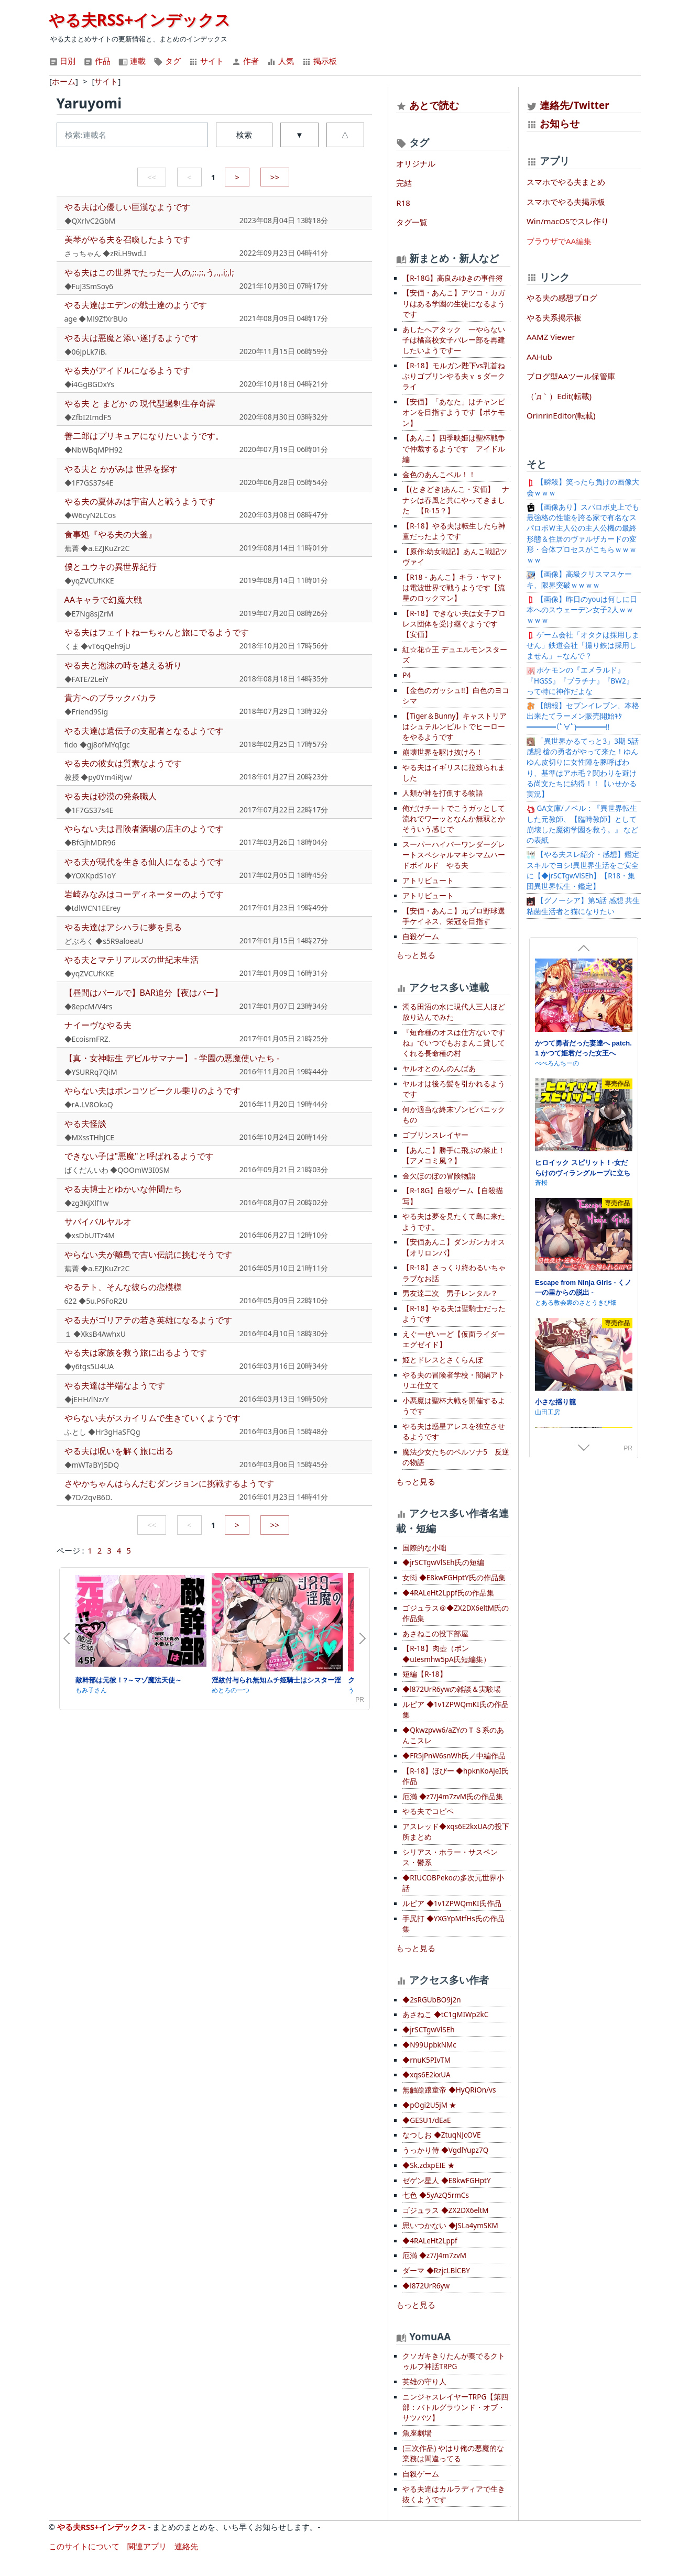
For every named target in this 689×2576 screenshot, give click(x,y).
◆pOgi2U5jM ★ (429, 2105)
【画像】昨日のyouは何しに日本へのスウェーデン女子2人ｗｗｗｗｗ (582, 610)
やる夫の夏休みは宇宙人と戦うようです (139, 501)
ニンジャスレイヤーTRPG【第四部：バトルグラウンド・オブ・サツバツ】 (455, 2407)
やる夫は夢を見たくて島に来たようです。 (453, 1221)
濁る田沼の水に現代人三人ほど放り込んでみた (453, 1012)
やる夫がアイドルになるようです (127, 370)
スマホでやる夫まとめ (566, 182)
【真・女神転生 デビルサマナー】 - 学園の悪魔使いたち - (172, 1058)
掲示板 (319, 61)
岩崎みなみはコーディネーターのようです (144, 894)
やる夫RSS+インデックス (140, 19)
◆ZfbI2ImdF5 (88, 417)
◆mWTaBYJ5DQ (91, 1465)
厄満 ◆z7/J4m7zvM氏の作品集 (452, 1796)
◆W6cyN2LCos (90, 515)
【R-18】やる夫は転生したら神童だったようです (453, 531)
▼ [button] (299, 134)
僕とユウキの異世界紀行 (110, 567)
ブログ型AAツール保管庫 (571, 376)
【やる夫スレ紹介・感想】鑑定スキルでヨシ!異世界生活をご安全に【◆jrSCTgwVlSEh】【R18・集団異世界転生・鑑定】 (583, 870)
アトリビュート (428, 880)
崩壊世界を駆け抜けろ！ (442, 752)
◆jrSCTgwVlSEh (428, 2029)
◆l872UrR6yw (426, 2286)
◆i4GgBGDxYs (89, 384)
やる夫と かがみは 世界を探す (121, 469)
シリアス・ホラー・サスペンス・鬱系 (450, 1857)
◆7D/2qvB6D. (88, 1497)
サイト (206, 61)
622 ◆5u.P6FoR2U (96, 1301)
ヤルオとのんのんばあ (439, 1068)
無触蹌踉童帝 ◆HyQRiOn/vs (449, 2090)
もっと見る (415, 955)
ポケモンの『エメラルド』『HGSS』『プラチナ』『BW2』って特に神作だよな (580, 680)
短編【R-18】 (424, 1674)
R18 (403, 202)
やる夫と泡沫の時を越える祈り (123, 665)
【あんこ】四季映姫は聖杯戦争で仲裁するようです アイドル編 (453, 448)
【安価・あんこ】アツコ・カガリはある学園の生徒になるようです (453, 303)
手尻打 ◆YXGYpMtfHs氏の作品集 (453, 1924)
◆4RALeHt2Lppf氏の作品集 (448, 1593)
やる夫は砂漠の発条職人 (110, 796)
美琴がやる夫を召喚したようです (127, 239)
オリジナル (415, 163)
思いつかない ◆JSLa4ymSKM (450, 2225)
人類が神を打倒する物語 (442, 793)
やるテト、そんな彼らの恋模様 (123, 1287)
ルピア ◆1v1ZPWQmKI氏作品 (451, 1903)
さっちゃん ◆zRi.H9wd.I (105, 253)
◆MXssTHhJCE (89, 1137)
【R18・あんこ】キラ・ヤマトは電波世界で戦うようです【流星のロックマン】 (453, 588)
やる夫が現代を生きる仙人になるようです (144, 861)
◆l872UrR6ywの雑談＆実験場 (451, 1689)
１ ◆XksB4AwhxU (95, 1334)
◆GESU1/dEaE (426, 2120)
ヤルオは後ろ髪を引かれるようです (453, 1089)
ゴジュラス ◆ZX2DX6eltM (445, 2210)
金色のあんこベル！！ (439, 474)
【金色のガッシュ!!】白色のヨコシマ (455, 696)
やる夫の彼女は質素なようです (123, 763)
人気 (280, 61)
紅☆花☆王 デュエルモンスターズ (454, 655)
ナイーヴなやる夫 (98, 1025)
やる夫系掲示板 (554, 317)
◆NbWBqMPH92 (93, 450)
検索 (244, 134)
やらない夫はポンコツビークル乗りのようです (152, 1090)
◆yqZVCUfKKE (89, 581)
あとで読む (434, 105)
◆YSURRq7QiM (90, 1072)
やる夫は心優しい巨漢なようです (127, 207)
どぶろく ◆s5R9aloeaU (104, 941)
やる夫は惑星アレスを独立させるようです (453, 1431)
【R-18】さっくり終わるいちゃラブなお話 (453, 1273)
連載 (132, 61)
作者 (245, 61)
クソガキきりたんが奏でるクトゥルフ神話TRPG (453, 2361)
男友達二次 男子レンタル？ (450, 1293)
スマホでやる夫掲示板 (566, 201)
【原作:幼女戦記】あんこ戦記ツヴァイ (454, 557)
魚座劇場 (417, 2433)
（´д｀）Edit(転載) (559, 396)
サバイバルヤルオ (98, 1221)
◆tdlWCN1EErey (92, 908)
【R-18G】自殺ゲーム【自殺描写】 (452, 1196)
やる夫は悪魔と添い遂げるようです (131, 338)
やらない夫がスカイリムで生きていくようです (152, 1418)
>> (274, 177)
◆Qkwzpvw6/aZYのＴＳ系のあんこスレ (453, 1735)
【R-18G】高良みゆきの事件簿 (452, 278)
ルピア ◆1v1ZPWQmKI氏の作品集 (455, 1710)
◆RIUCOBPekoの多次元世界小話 (453, 1883)
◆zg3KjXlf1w (86, 1203)
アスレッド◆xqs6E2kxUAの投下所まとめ (455, 1832)
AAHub (539, 356)
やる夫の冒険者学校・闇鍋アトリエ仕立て (453, 1380)
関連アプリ (147, 2546)
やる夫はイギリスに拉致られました (453, 773)
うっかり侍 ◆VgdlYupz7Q (445, 2150)
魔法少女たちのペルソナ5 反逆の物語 (455, 1457)
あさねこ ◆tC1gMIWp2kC (445, 2014)
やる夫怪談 (85, 1123)
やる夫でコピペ (428, 1811)
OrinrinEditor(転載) (561, 415)
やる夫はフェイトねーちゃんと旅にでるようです (156, 632)
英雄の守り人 (424, 2381)
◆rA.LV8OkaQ (88, 1104)
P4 (406, 675)
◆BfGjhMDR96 (90, 842)
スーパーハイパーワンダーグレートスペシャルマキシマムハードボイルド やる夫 (453, 855)
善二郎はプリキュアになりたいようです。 (144, 436)
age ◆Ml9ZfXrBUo (96, 319)
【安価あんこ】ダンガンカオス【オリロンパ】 (453, 1247)
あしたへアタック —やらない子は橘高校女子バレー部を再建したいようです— (453, 340)
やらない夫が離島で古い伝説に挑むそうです (148, 1254)
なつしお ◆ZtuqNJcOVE (441, 2135)
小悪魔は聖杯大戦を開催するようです (453, 1406)
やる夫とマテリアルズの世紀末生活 (131, 959)
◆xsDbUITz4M (89, 1235)
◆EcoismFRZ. (87, 1039)
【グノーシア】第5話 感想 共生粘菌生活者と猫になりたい (583, 906)
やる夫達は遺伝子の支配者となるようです (144, 730)
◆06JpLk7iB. (85, 352)
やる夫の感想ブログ (562, 297)
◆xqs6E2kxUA (426, 2074)
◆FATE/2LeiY (86, 679)
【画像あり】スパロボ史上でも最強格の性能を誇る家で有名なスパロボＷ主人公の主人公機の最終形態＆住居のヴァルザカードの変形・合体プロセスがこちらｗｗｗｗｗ (583, 533)
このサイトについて (84, 2546)
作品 (97, 61)
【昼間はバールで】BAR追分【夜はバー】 (143, 992)
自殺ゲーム (420, 936)
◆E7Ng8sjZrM (89, 614)
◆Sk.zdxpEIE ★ (428, 2165)
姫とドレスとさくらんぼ (442, 1359)
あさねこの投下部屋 (435, 1633)
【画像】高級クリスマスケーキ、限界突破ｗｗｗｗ (579, 579)
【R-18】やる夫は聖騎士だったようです (453, 1314)
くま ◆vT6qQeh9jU (97, 646)
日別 (62, 61)
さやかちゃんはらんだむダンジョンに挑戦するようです (169, 1483)
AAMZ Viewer (551, 337)
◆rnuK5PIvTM (426, 2060)
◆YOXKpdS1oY (90, 875)
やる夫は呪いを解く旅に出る (118, 1451)
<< (151, 177)
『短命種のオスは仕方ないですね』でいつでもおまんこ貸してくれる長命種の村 (453, 1043)
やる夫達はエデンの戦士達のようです (135, 305)
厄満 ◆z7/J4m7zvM (434, 2255)
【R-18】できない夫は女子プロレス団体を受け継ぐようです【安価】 (453, 624)
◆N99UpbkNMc (429, 2045)
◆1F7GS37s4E (89, 483)
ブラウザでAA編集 (559, 241)
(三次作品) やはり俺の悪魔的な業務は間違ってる (453, 2453)
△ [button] (345, 134)
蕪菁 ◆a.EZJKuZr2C (97, 548)
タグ (167, 61)
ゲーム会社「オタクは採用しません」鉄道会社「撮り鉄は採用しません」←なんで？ (583, 645)
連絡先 (186, 2546)
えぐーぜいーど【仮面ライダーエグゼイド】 (453, 1339)
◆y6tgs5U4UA (89, 1366)
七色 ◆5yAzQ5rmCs (435, 2195)
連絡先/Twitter (568, 105)
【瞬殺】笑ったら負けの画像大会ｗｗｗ (583, 487)
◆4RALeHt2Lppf (429, 2240)
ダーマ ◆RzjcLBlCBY (436, 2270)
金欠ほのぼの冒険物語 (439, 1176)
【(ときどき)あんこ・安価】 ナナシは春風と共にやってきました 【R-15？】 (455, 500)
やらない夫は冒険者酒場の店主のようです (144, 828)
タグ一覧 (412, 222)
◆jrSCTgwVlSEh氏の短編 (443, 1562)
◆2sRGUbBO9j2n (431, 2000)
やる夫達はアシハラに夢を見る (123, 927)
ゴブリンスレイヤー (435, 1135)
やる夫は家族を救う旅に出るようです (135, 1352)
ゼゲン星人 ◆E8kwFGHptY (446, 2180)
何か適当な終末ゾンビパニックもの (453, 1115)
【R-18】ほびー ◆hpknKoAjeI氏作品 (455, 1776)
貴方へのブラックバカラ (110, 697)
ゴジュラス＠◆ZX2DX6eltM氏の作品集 (455, 1613)
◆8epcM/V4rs (88, 1006)
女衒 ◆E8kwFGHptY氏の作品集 (453, 1577)
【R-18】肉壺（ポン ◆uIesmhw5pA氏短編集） (446, 1654)
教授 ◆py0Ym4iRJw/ (98, 777)
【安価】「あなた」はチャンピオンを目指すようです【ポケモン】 (453, 412)
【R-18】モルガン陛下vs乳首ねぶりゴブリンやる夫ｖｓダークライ (453, 376)
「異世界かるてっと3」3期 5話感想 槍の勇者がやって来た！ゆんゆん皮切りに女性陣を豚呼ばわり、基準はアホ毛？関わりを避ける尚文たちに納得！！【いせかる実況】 (583, 767)
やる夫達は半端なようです (114, 1385)
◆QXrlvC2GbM (90, 221)
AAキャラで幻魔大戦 (103, 600)
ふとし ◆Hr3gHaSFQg (102, 1432)
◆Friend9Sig (86, 712)
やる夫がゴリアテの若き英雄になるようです (148, 1320)
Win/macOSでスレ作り (568, 221)
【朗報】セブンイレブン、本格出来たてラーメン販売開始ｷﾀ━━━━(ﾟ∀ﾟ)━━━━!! (583, 716)
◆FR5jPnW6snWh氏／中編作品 (454, 1755)
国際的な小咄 (424, 1548)
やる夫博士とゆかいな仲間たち (123, 1189)
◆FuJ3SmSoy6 (89, 286)
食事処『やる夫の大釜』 (110, 534)
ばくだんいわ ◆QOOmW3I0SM (117, 1170)
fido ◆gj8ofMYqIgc (97, 745)
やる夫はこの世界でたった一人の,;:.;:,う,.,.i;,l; (149, 272)
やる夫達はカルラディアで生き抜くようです (453, 2494)
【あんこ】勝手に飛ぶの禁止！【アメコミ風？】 (453, 1155)
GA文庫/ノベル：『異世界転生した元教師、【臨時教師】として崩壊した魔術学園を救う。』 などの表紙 (583, 824)
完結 (404, 183)
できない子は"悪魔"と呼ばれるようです (139, 1156)
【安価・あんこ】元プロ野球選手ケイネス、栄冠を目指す (453, 916)
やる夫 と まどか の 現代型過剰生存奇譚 (140, 403)
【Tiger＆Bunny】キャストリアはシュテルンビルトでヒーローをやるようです (454, 726)
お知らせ (559, 123)
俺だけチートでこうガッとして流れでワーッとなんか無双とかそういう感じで (453, 818)
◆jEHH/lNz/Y (86, 1399)
